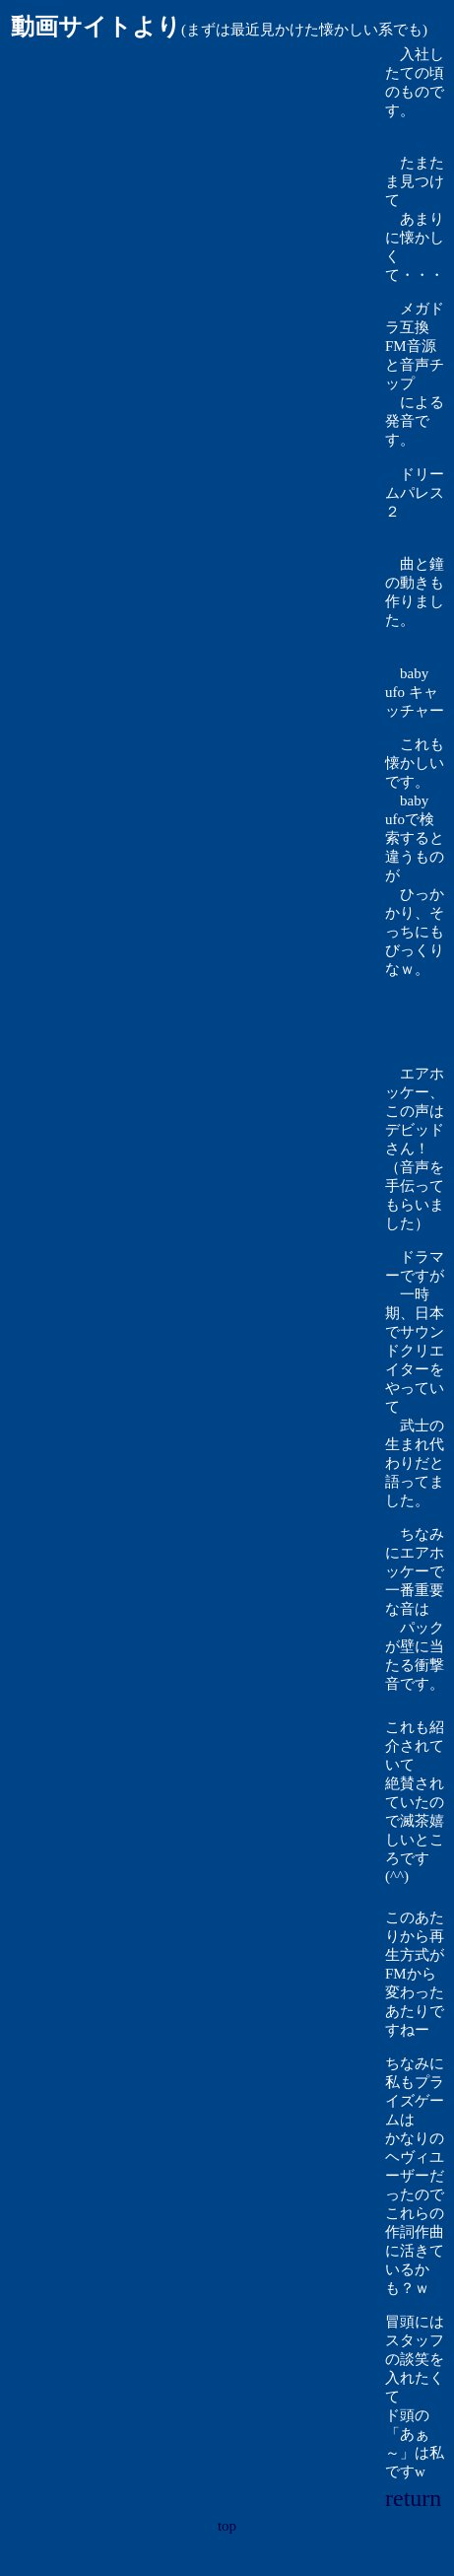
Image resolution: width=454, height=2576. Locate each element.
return (413, 2498)
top (227, 2526)
